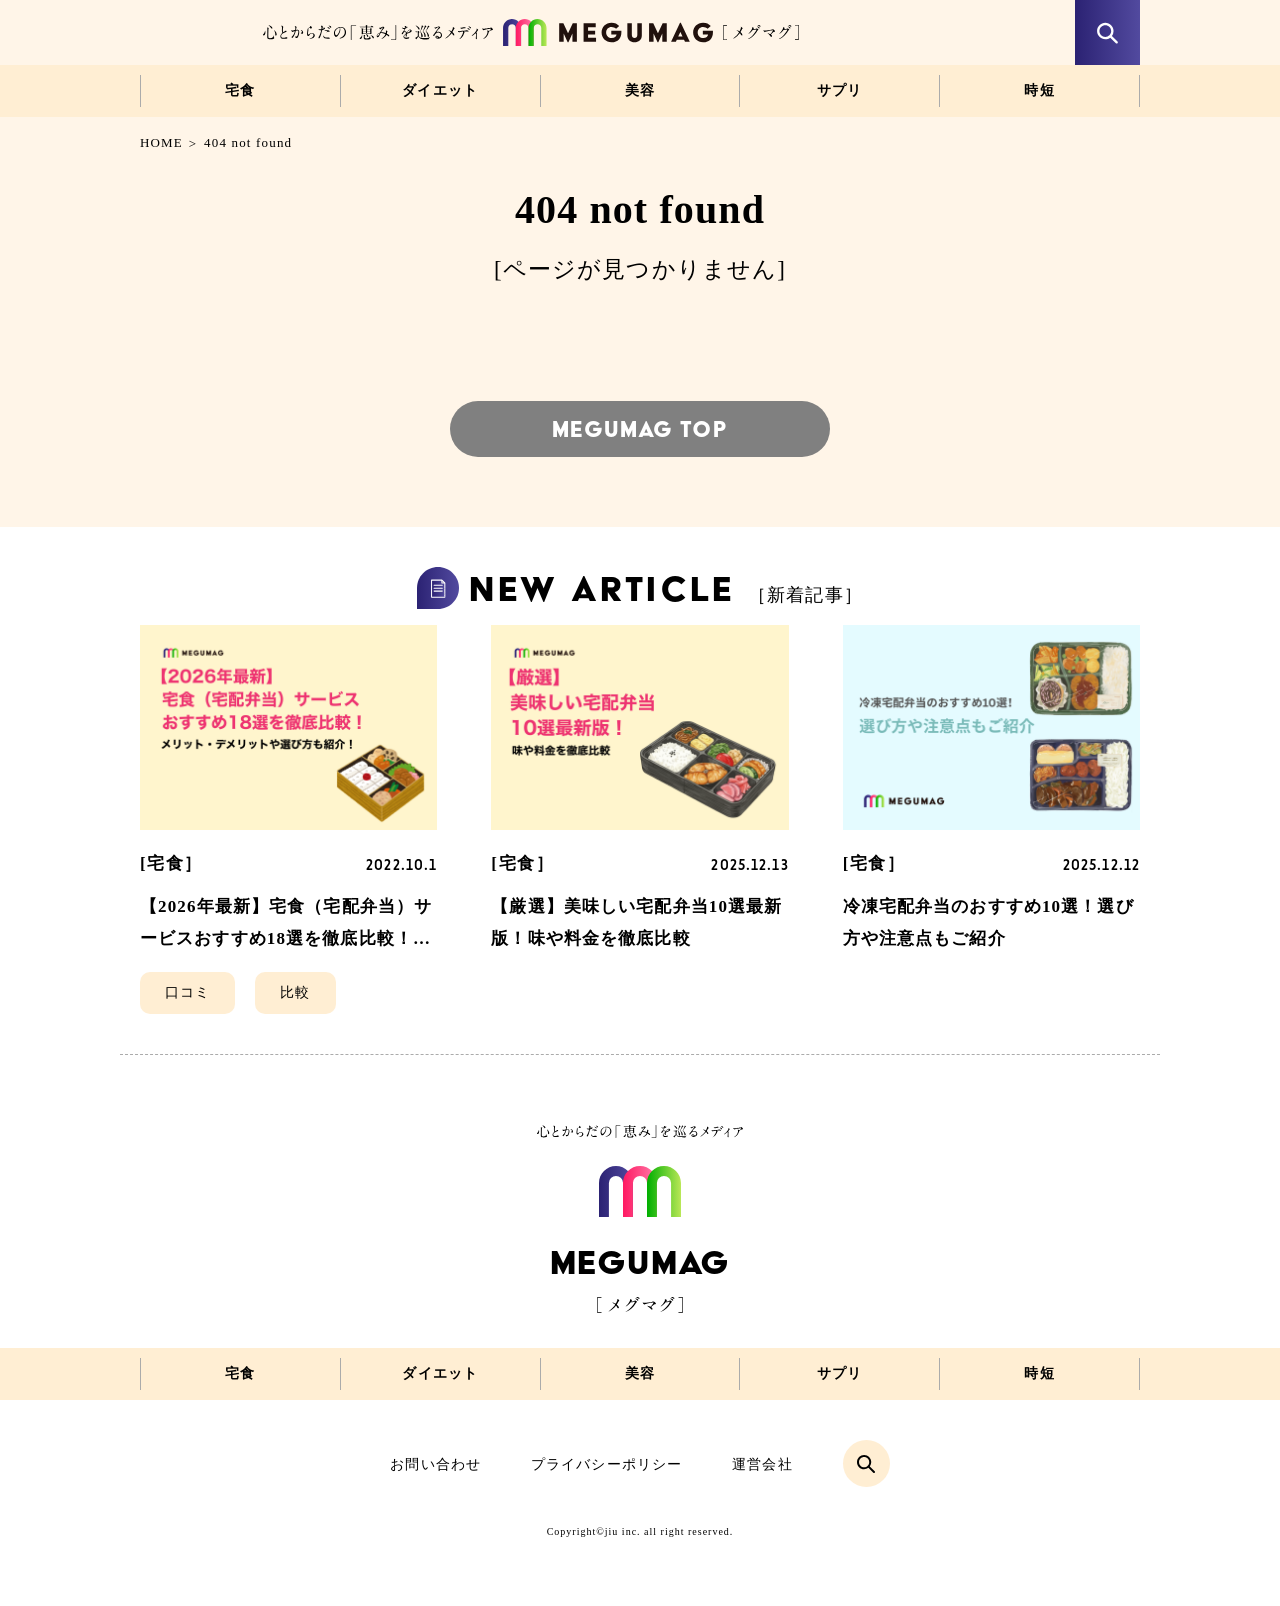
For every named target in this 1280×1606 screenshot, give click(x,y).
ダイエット (440, 90)
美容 (640, 90)
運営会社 (762, 1464)
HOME (161, 142)
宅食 (240, 90)
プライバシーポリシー (606, 1464)
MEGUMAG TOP (639, 429)
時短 (1039, 90)
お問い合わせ (435, 1464)
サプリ (840, 90)
